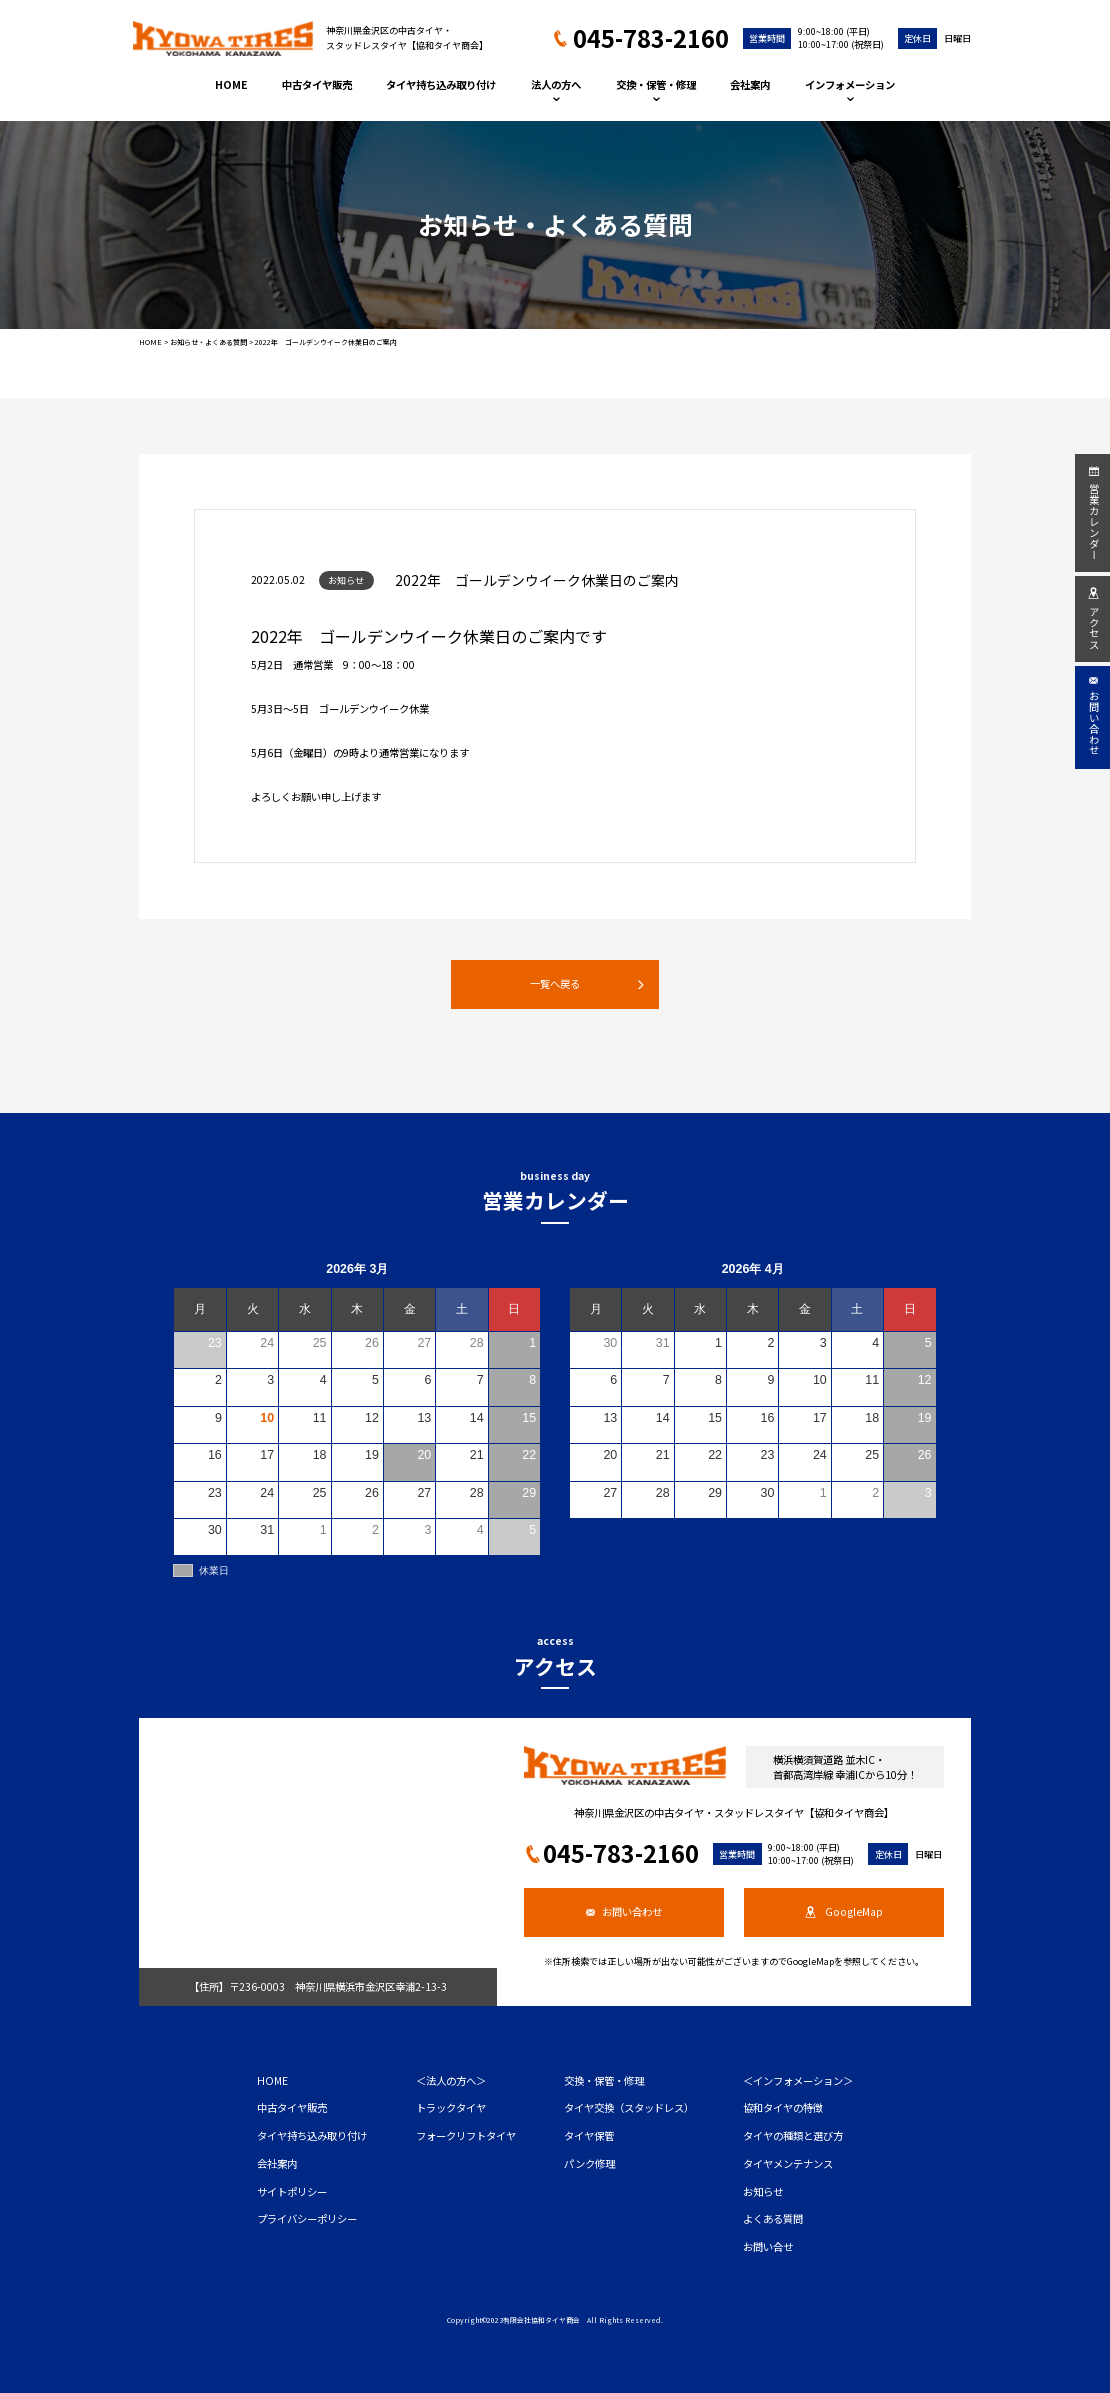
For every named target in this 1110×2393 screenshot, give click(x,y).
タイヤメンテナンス (788, 2163)
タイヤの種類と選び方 (793, 2135)
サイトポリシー (292, 2191)
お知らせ (763, 2191)
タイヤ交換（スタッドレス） (629, 2107)
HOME (231, 84)
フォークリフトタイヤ (466, 2135)
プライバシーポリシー (307, 2218)
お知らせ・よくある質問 (208, 342)
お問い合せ (768, 2246)
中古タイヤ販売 (317, 84)
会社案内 (750, 84)
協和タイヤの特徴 (783, 2107)
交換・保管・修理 (656, 89)
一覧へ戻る (587, 983)
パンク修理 (589, 2163)
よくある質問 (773, 2218)
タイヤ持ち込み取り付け (441, 84)
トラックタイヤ (451, 2107)
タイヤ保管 (589, 2135)
